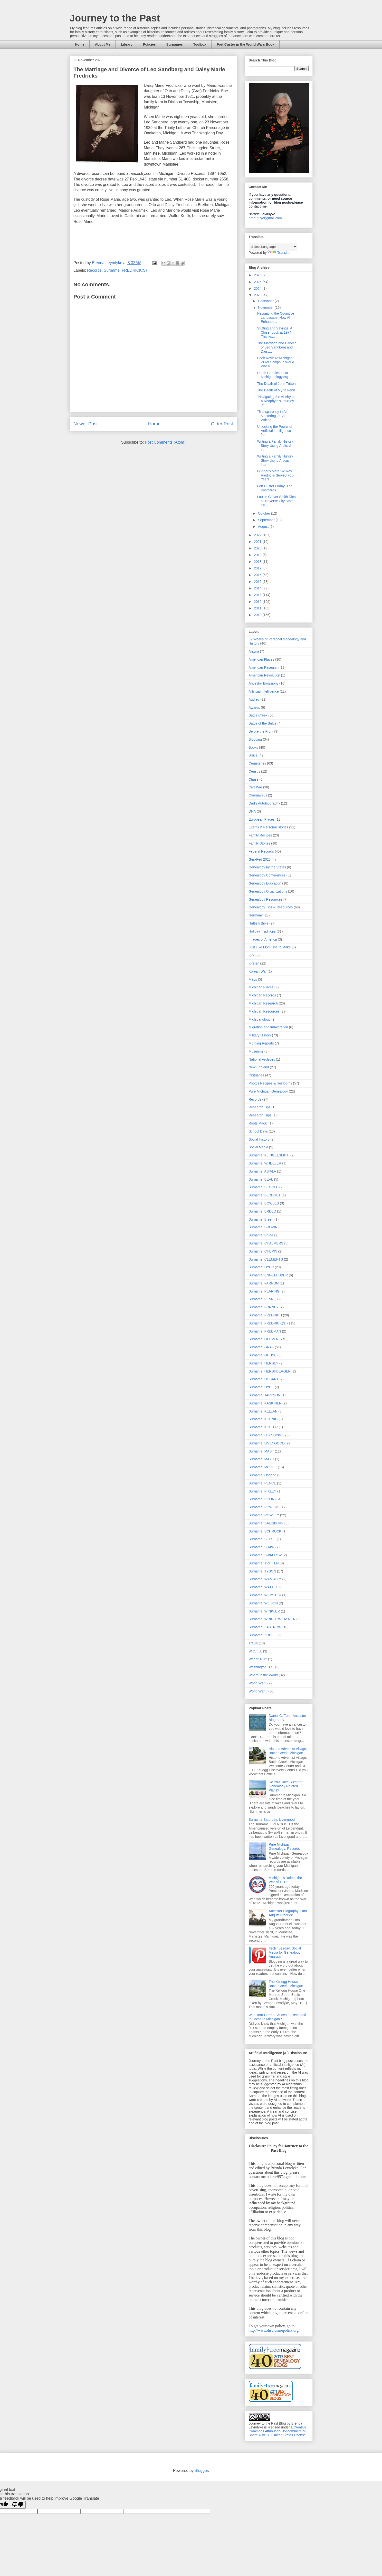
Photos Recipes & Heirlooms (270, 1083)
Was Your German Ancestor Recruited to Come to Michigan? (277, 2017)
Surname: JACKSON (265, 1395)
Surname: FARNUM (264, 1283)
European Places (262, 819)
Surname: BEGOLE (263, 1187)
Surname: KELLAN (263, 1411)
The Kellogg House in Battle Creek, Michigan (286, 1984)
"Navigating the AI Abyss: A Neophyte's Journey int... (276, 401)
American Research (264, 667)
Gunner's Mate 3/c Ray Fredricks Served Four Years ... (275, 475)
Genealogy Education (265, 883)
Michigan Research (263, 1003)
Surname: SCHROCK (265, 1531)
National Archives (262, 1059)
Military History (260, 1035)
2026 (258, 275)
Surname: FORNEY (264, 1307)
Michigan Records (262, 995)
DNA (252, 811)
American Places (261, 659)
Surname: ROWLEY (264, 1515)
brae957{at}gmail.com (265, 218)
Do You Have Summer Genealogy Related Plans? (286, 1786)
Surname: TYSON (262, 1571)
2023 (258, 295)
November (266, 307)
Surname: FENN (261, 1299)
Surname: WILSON (263, 1603)
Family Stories (259, 843)
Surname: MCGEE (263, 1467)
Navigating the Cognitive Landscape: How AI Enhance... (275, 317)
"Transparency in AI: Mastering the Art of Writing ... (273, 416)
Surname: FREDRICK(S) (125, 270)
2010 (258, 615)
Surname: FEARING (264, 1291)
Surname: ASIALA (262, 1171)
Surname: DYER (261, 1267)
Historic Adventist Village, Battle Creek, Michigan (288, 1751)
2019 (258, 555)
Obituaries (256, 1075)
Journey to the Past (115, 18)
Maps (253, 979)
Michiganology (260, 1019)
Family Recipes (260, 835)
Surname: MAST (261, 1451)
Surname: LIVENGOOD (267, 1443)
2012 (258, 602)
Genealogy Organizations (268, 891)
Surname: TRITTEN (264, 1563)
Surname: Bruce (261, 1235)
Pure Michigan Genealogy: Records (284, 1846)
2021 (258, 542)
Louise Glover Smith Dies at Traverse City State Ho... (276, 501)
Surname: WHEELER (265, 1163)
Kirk (252, 955)
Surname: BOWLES (264, 1203)
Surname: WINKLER (264, 1611)
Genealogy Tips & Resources (271, 907)
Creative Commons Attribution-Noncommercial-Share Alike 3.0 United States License (277, 2431)
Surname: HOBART (264, 1379)
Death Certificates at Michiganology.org (272, 375)
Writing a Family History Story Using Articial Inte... (275, 460)
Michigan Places (261, 987)
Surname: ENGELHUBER (268, 1275)
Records (94, 270)
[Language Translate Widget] (273, 246)
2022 (258, 535)
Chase (253, 779)
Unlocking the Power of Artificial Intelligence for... (274, 431)
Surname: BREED (262, 1211)
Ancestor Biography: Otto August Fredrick (288, 1913)
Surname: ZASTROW (265, 1627)
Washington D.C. (261, 1667)
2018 (258, 562)
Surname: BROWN (263, 1227)
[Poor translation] (18, 2505)
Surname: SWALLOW (265, 1555)
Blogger (201, 2470)
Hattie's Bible (258, 923)
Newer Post (86, 423)
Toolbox (199, 44)
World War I (258, 1683)
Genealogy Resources (266, 899)
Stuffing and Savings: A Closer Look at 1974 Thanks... (274, 332)
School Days (258, 1131)
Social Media (258, 1147)
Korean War (258, 971)
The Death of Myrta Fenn (276, 390)
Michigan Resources (264, 1011)
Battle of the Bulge (263, 723)
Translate (279, 253)
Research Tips (259, 1107)
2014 (258, 588)
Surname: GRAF (261, 1347)
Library (126, 44)
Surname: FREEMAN (265, 1331)
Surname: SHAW (262, 1547)
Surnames (174, 44)
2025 (258, 282)
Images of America (263, 939)
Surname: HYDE (261, 1387)
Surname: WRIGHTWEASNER (272, 1619)
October (264, 513)
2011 (258, 608)
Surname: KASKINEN (265, 1403)
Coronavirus (258, 795)
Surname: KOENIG (263, 1419)
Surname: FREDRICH (265, 1315)
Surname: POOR (262, 1499)
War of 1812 (258, 1659)
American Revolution (264, 675)
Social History (259, 1139)
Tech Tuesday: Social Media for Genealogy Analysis (285, 1952)
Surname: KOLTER (263, 1427)
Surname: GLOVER (264, 1339)
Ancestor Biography (263, 683)
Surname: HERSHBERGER (270, 1371)
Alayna (254, 651)
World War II (258, 1691)
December (266, 301)
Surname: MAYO (261, 1459)
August (263, 526)
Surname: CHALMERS (266, 1243)
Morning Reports (261, 1043)
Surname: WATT (261, 1587)
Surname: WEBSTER (265, 1595)
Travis (253, 1643)
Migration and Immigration (268, 1027)
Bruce (253, 755)
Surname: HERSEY (263, 1363)
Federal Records (261, 851)
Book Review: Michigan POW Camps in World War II (275, 362)
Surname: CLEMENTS (266, 1259)
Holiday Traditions (262, 931)
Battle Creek (258, 715)
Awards (254, 707)
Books (253, 747)
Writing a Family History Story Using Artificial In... (275, 445)
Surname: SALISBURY (266, 1523)
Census (254, 771)
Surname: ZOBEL (262, 1635)
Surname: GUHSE (263, 1355)
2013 (258, 595)
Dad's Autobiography (264, 803)
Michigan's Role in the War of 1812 (285, 1880)
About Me (102, 44)
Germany (256, 915)
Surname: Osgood (263, 1475)
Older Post (222, 423)
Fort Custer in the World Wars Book (245, 44)
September (267, 520)
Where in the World (263, 1675)
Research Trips (260, 1115)
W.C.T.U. (255, 1651)
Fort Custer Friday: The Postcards (274, 488)
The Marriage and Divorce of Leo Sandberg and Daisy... (276, 347)
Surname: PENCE (262, 1483)
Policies (149, 44)
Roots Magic (258, 1123)
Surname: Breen (261, 1219)
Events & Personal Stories (268, 827)
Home (80, 44)
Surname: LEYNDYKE (266, 1435)
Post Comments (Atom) (165, 442)
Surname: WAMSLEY (265, 1579)
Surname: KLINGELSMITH (269, 1155)
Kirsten (254, 963)
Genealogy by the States (267, 867)
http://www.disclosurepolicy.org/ (274, 2330)
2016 (258, 575)
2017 (258, 568)
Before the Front (261, 731)
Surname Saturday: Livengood (272, 1819)
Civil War (255, 787)
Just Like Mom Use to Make (270, 947)
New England (259, 1067)
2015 (258, 582)
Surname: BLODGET (265, 1195)
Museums (256, 1051)
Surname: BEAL (261, 1179)
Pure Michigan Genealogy (268, 1091)
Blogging (255, 739)
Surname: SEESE (262, 1539)
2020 (258, 548)
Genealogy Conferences (267, 875)
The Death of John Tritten (276, 384)
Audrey (254, 699)
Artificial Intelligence (264, 691)
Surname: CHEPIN (263, 1251)
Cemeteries (257, 763)
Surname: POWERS (264, 1507)
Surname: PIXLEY (263, 1491)
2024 (258, 288)
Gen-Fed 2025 (260, 859)
